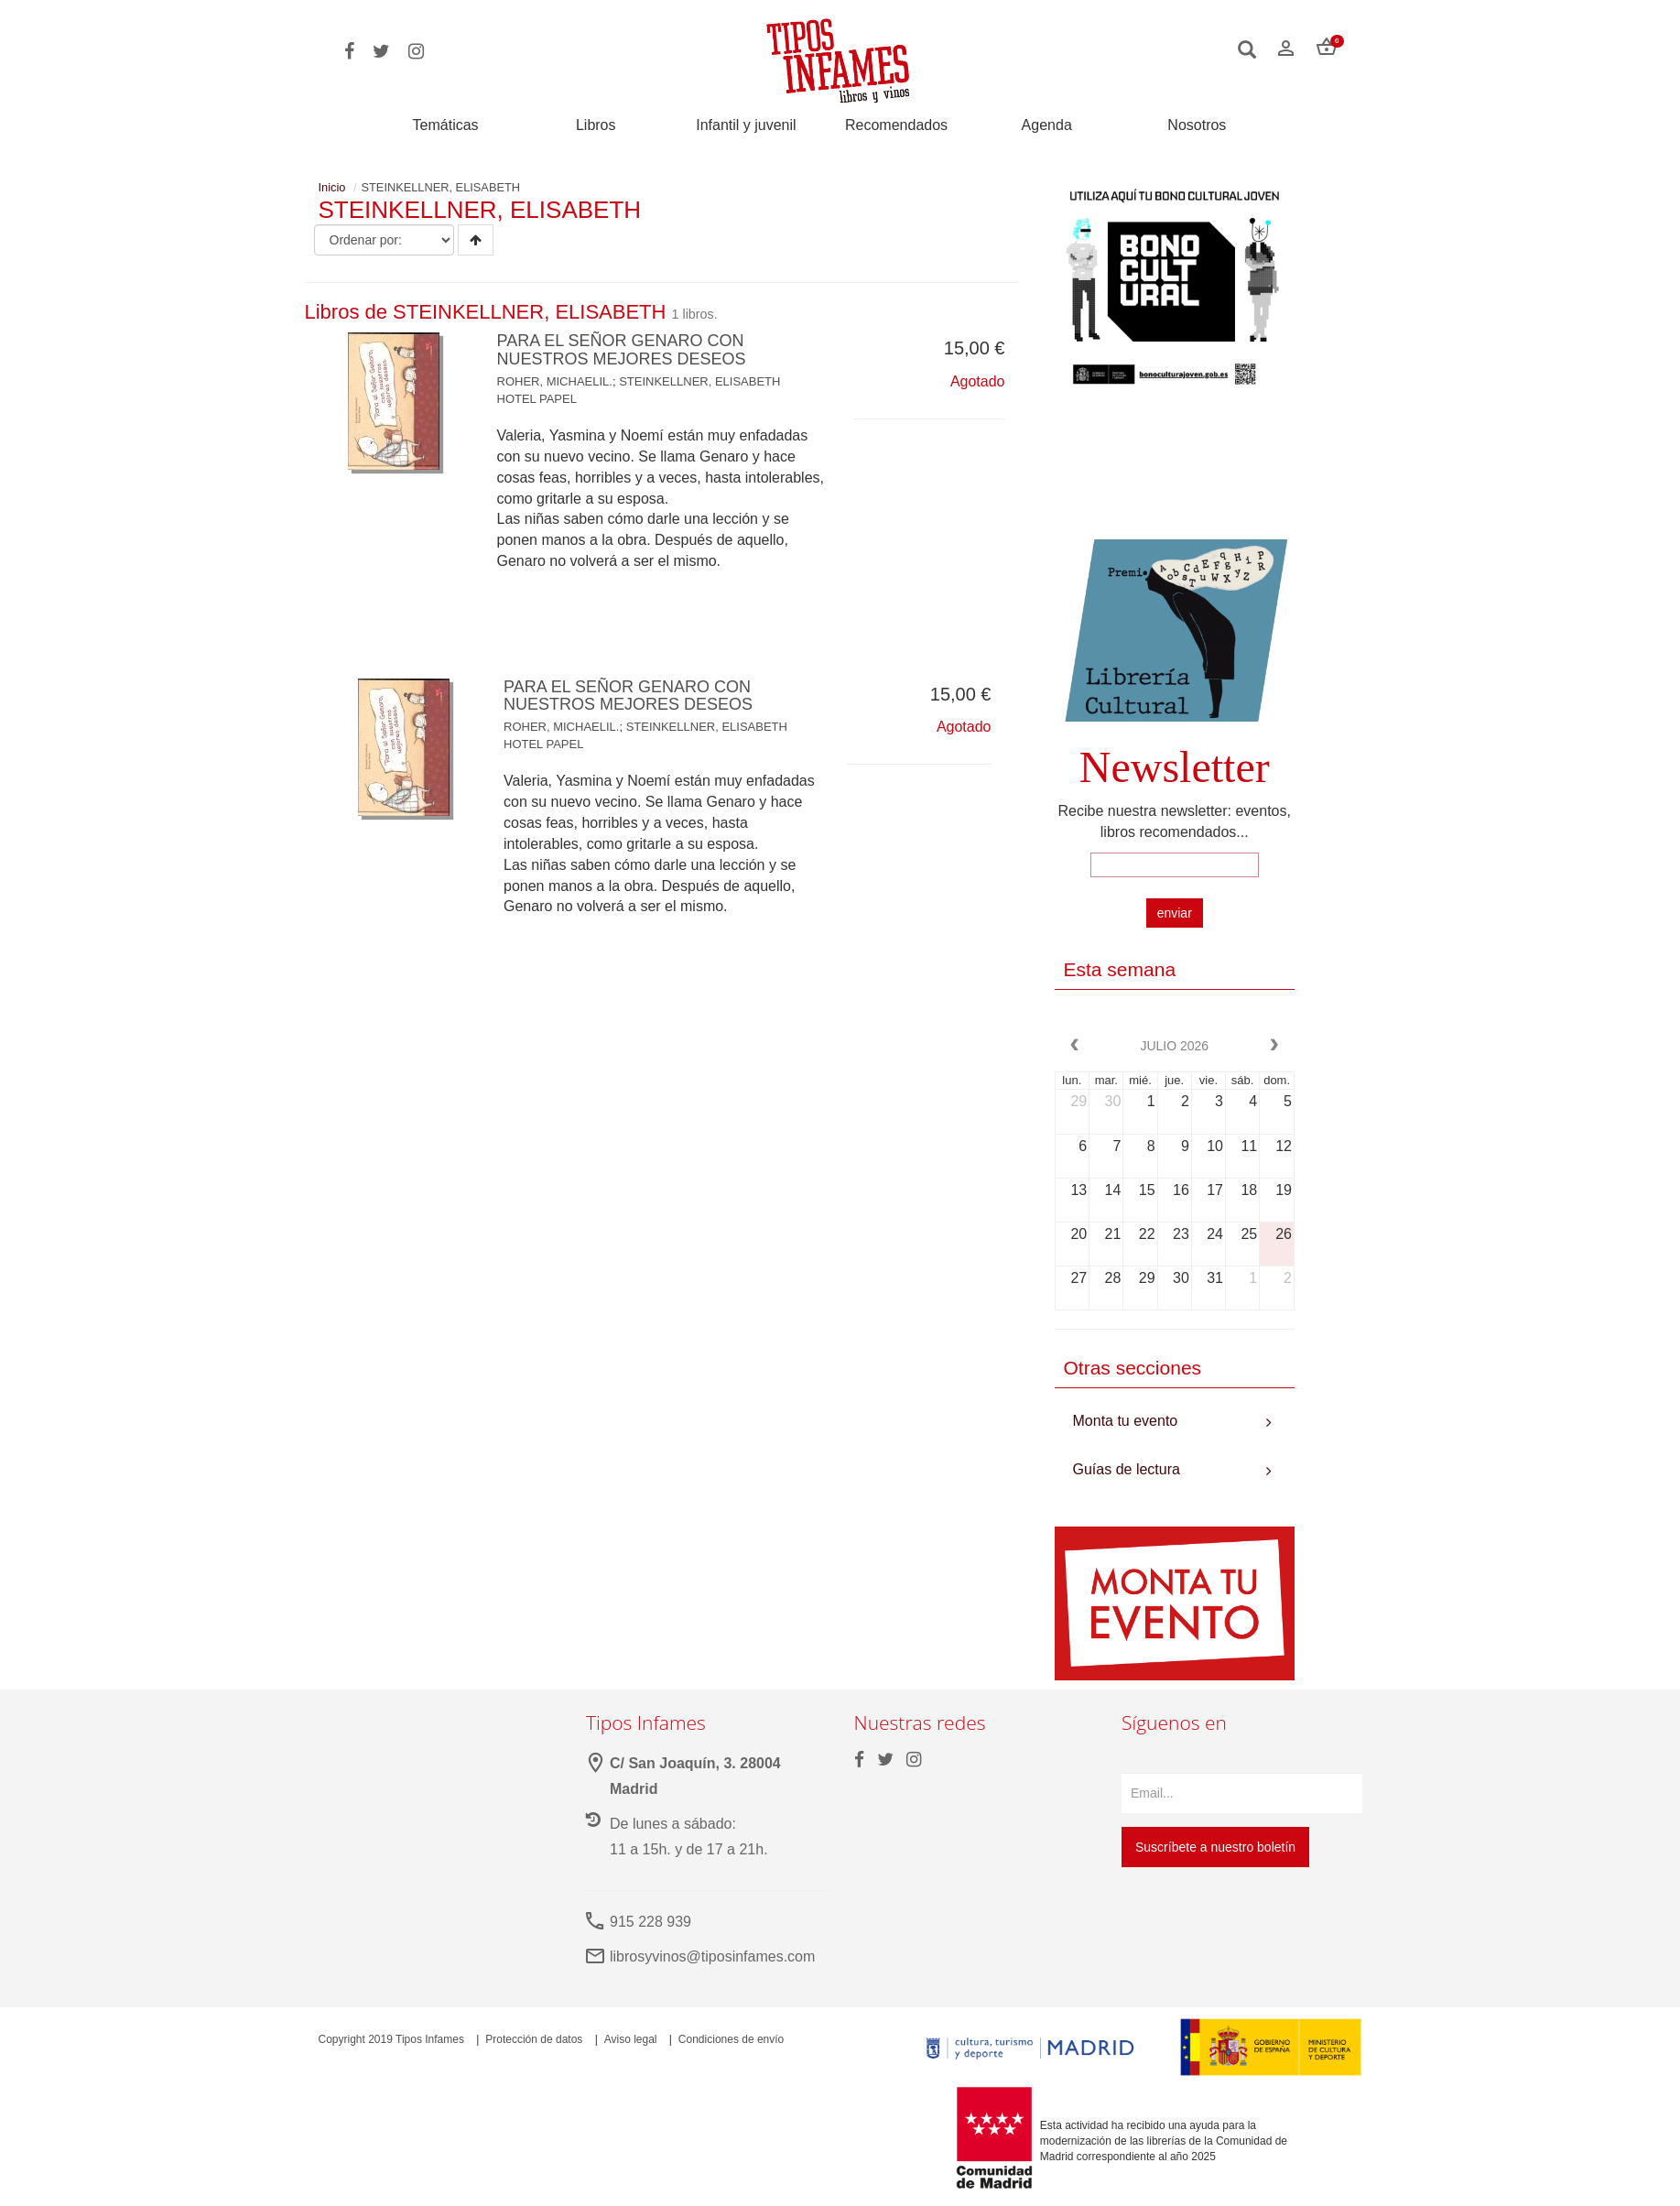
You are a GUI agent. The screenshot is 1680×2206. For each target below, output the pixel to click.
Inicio (332, 187)
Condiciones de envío (731, 2039)
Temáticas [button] (446, 125)
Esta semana (1120, 969)
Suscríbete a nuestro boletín (1215, 1847)
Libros (596, 125)
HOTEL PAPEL (537, 399)
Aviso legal (630, 2039)
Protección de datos (533, 2039)
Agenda (1047, 125)
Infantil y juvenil (746, 125)
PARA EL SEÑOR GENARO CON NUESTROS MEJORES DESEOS (621, 349)
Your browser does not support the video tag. (1175, 473)
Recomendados (896, 125)
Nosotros (1196, 125)
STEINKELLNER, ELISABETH (699, 381)
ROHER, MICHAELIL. (554, 381)
